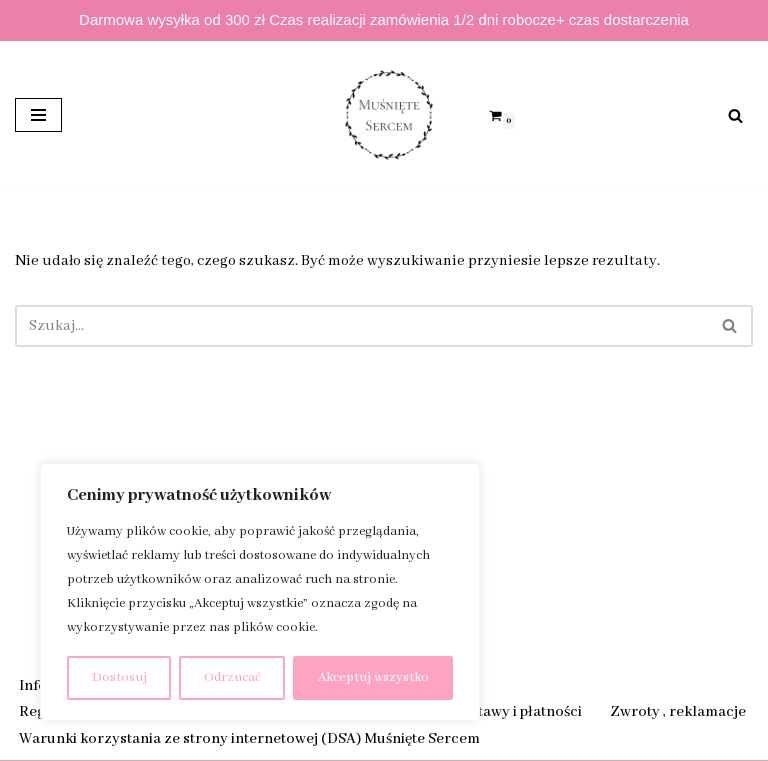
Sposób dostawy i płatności (491, 712)
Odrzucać (232, 677)
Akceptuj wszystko (373, 677)
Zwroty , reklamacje (678, 712)
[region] (260, 592)
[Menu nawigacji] (38, 115)
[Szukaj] (735, 115)
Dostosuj (119, 677)
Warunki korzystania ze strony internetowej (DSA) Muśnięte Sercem (249, 739)
